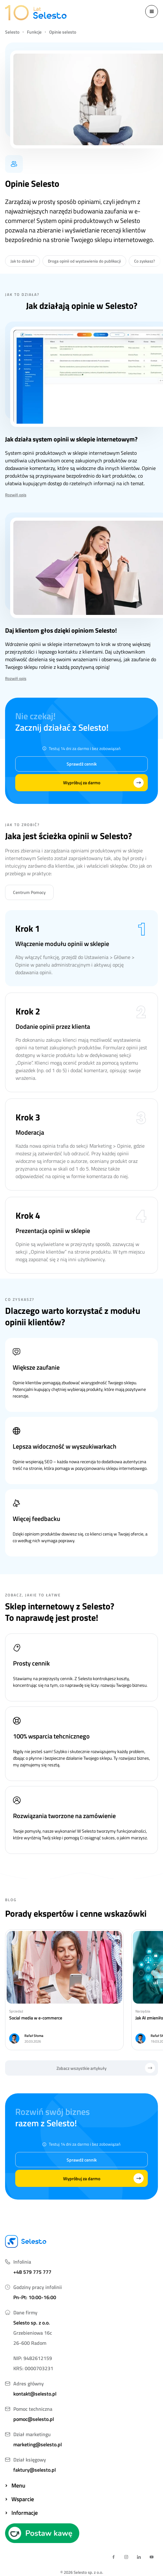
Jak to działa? (22, 261)
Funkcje (34, 32)
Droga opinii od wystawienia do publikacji (84, 261)
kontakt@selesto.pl (34, 2393)
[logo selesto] (35, 12)
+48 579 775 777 (32, 2272)
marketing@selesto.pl (37, 2444)
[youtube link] (151, 2557)
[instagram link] (126, 2557)
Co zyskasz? (144, 261)
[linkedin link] (139, 2557)
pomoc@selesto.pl (33, 2419)
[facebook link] (113, 2557)
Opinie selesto (62, 32)
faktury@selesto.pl (34, 2470)
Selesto (12, 32)
